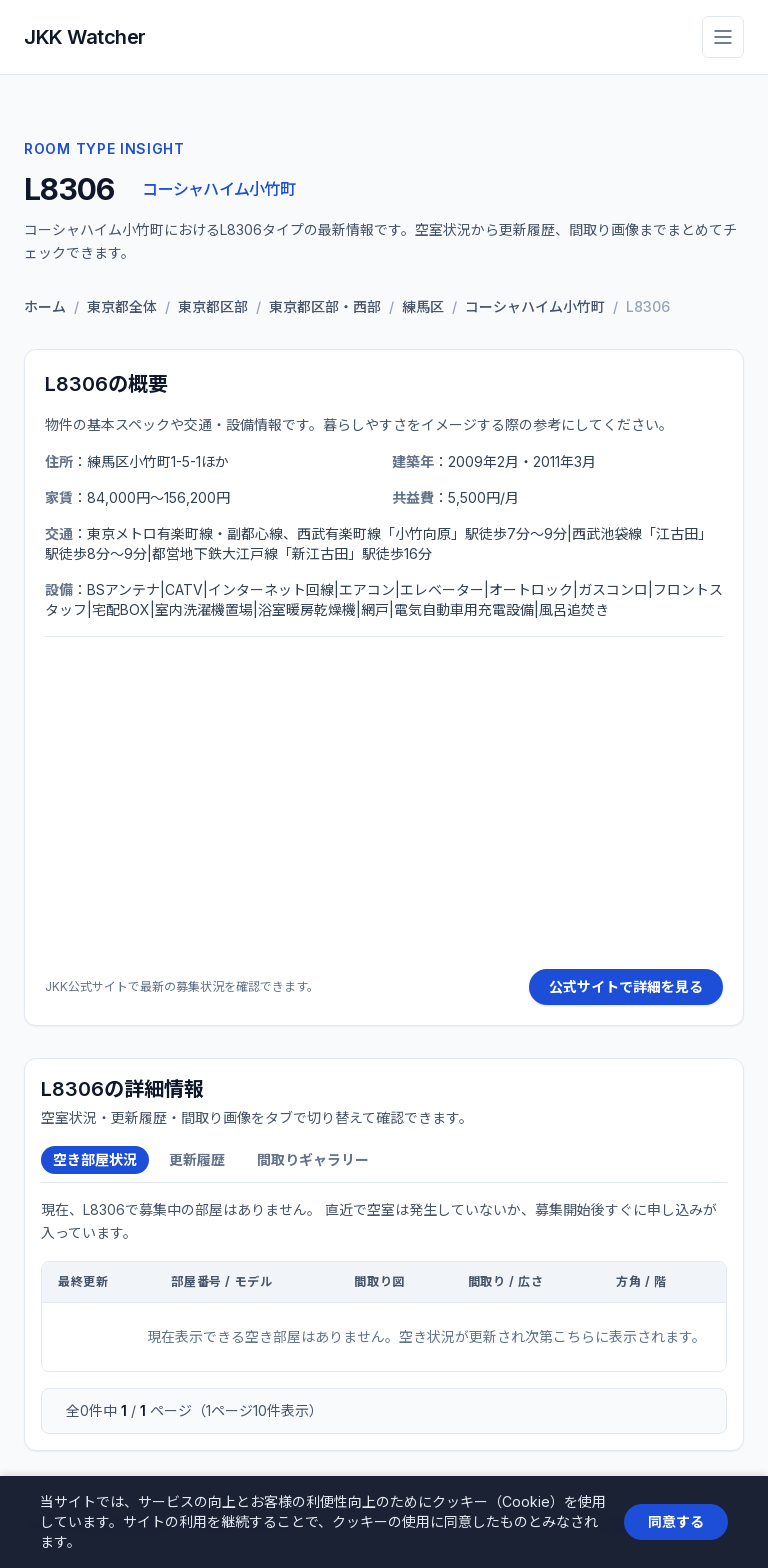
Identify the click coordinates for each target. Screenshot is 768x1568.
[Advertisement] (384, 803)
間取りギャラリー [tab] (313, 1159)
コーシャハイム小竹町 (218, 189)
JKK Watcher (85, 37)
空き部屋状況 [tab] (95, 1159)
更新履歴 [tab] (197, 1159)
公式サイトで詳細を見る (626, 986)
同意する (676, 1521)
